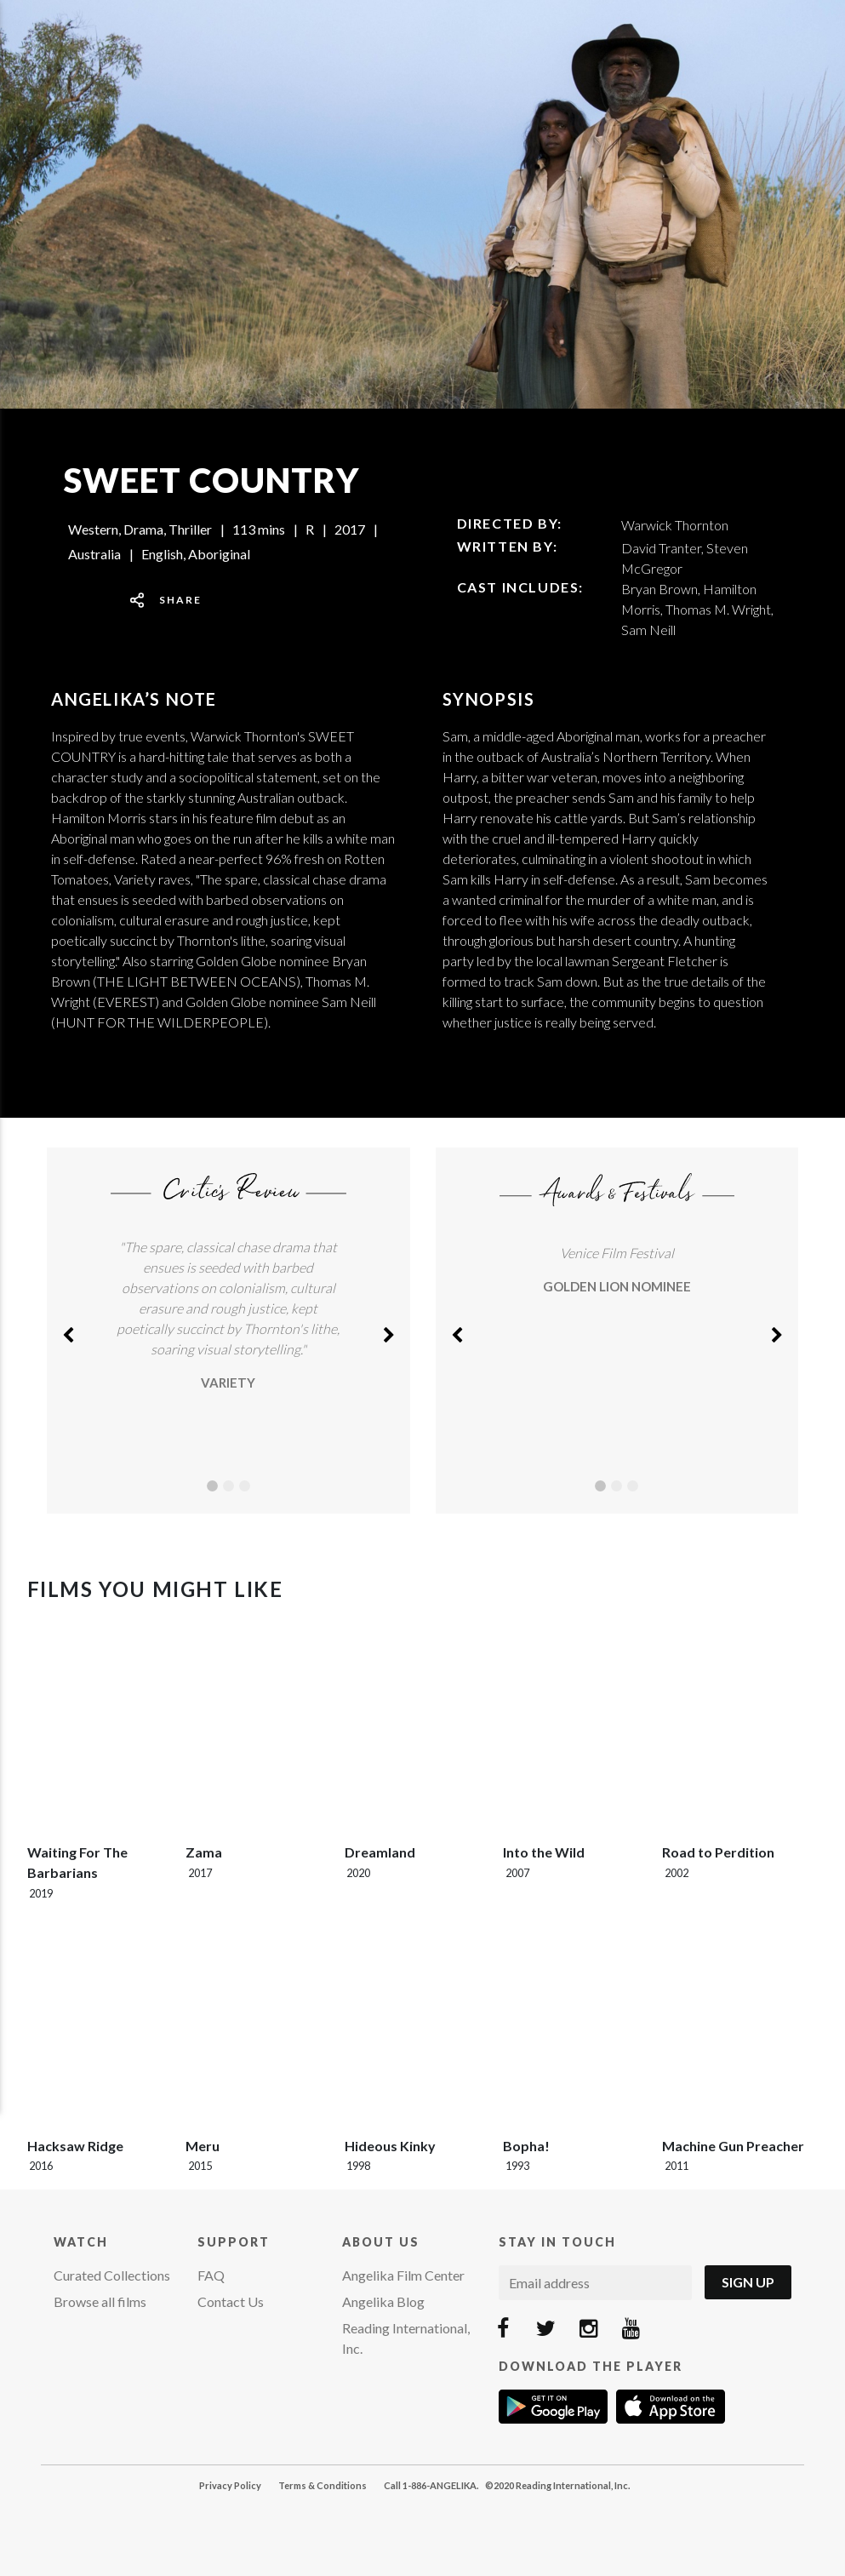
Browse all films (100, 2301)
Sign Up (748, 2282)
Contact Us (230, 2301)
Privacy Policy (230, 2485)
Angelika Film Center (403, 2275)
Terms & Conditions (322, 2485)
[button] (68, 1331)
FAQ (211, 2275)
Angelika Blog (383, 2301)
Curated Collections (112, 2275)
